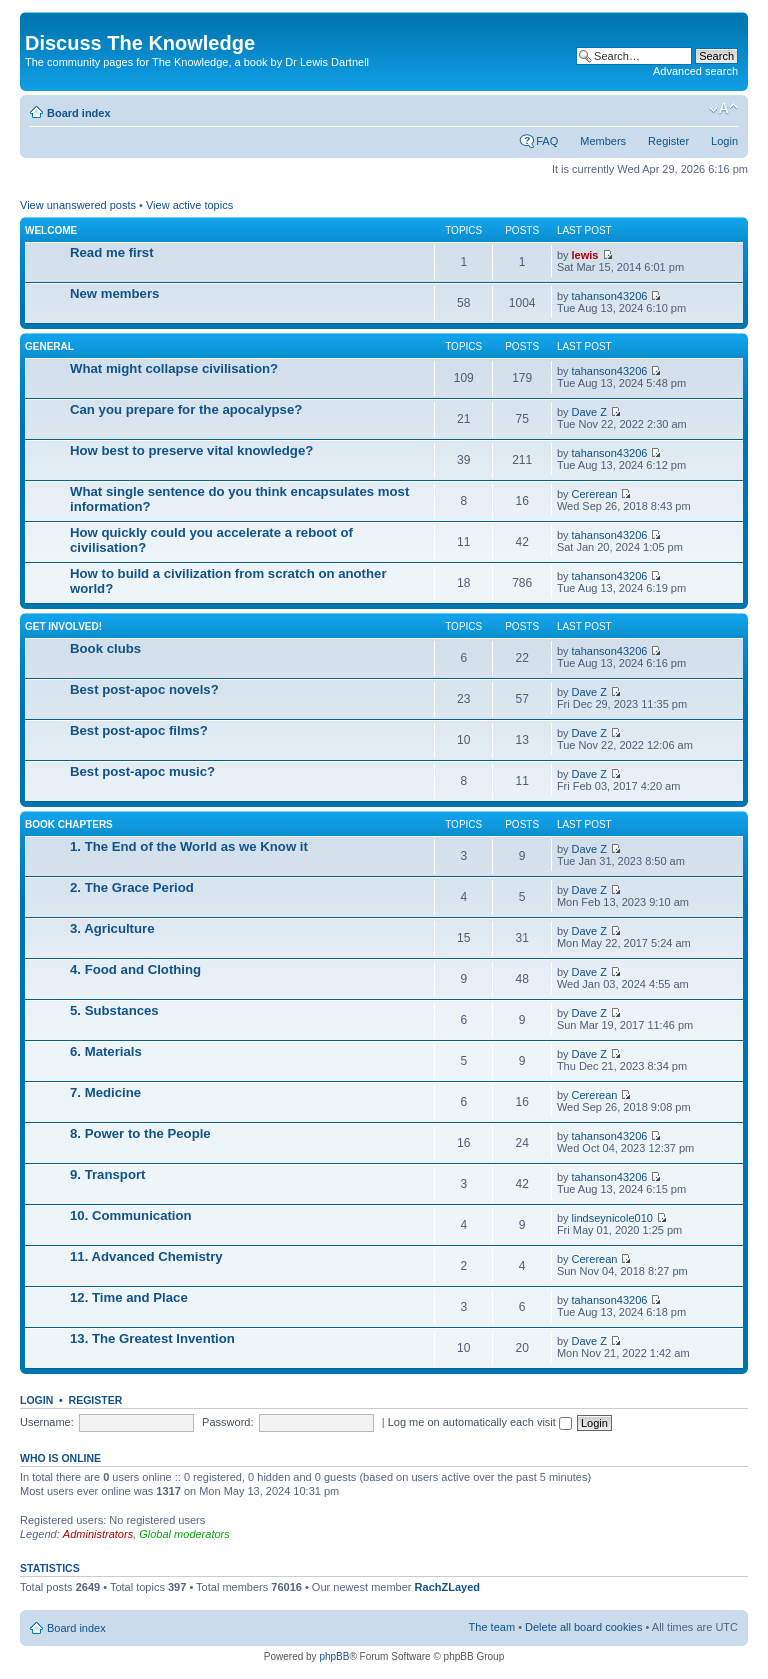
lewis (585, 255)
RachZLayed (447, 1587)
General (49, 346)
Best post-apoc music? (142, 771)
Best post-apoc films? (139, 730)
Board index (79, 113)
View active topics (189, 205)
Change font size (723, 109)
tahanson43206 (610, 296)
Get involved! (63, 626)
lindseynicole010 (612, 1218)
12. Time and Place (129, 1297)
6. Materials (106, 1051)
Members (603, 141)
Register (668, 141)
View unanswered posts (78, 205)
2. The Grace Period (132, 887)
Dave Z (589, 412)
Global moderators (184, 1534)
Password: (227, 1422)
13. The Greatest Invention (152, 1338)
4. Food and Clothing (135, 969)
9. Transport (107, 1174)
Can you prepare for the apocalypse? (186, 409)
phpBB (334, 1656)
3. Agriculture (112, 928)
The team (492, 1627)
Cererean (595, 494)
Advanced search (695, 71)
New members (114, 293)
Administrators (98, 1534)
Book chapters (69, 824)
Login (724, 141)
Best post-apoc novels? (144, 689)
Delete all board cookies (583, 1627)
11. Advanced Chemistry (146, 1256)
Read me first (112, 252)
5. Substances (114, 1010)
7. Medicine (105, 1092)
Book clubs (105, 648)
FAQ (547, 141)
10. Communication (131, 1215)
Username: (47, 1422)
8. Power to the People (140, 1133)
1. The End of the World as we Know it (189, 846)
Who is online (60, 1458)
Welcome (51, 230)
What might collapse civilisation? (174, 368)
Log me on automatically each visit (480, 1422)
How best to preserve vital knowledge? (191, 450)
